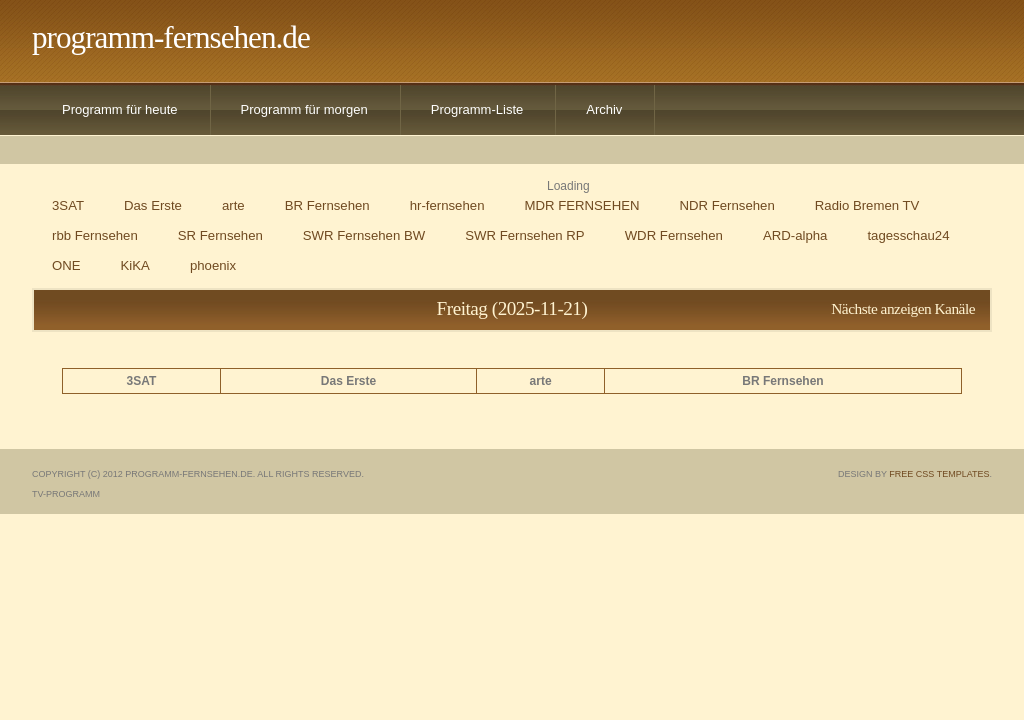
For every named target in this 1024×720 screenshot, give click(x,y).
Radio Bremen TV (867, 205)
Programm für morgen (304, 109)
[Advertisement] (694, 40)
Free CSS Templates (939, 474)
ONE (66, 265)
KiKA (135, 265)
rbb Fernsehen (95, 235)
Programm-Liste (477, 109)
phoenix (213, 265)
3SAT (68, 205)
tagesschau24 (908, 235)
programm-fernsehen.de (171, 37)
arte (233, 205)
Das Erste (153, 205)
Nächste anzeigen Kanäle (903, 308)
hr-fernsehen (447, 205)
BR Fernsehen (327, 205)
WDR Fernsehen (674, 235)
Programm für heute (120, 109)
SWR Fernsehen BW (364, 235)
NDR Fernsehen (727, 205)
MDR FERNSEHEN (581, 205)
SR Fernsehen (220, 235)
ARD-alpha (795, 235)
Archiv (604, 109)
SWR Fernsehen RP (524, 235)
